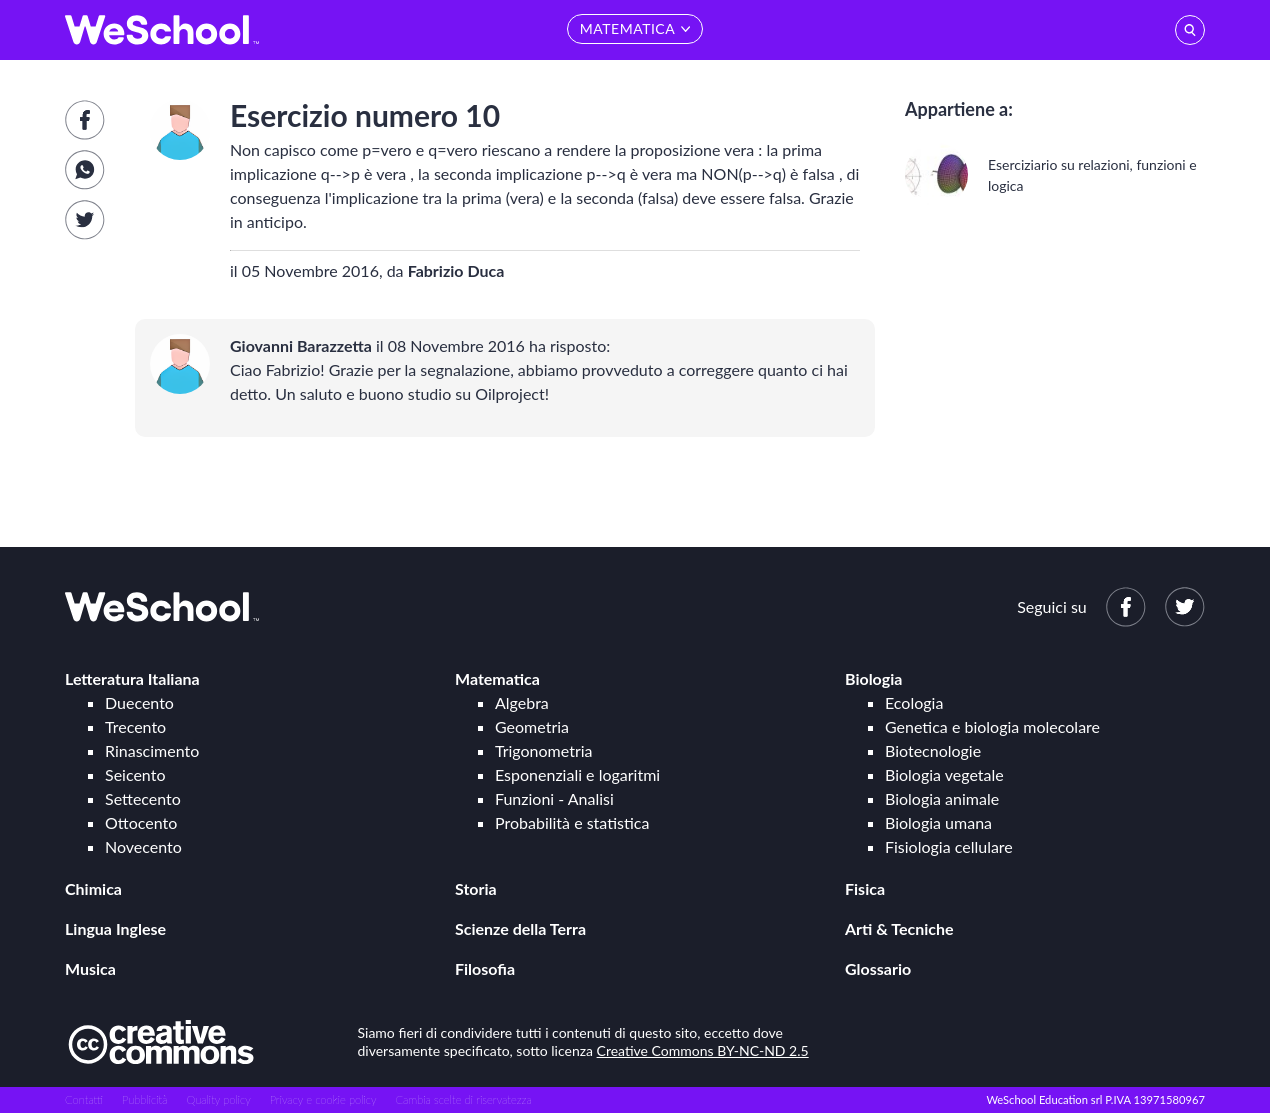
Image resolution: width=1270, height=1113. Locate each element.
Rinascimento (152, 750)
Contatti (84, 1099)
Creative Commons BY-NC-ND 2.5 (703, 1050)
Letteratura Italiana (132, 678)
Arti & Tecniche (899, 928)
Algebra (522, 702)
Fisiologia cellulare (949, 846)
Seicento (135, 774)
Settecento (143, 798)
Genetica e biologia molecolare (992, 726)
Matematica (497, 678)
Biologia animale (942, 798)
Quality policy (218, 1099)
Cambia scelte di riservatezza (463, 1099)
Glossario (878, 968)
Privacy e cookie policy (323, 1099)
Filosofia (485, 968)
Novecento (143, 846)
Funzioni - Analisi (554, 798)
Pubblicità (145, 1099)
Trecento (135, 726)
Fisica (865, 888)
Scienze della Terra (520, 928)
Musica (90, 968)
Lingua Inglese (115, 928)
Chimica (93, 888)
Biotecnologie (933, 750)
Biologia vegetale (944, 774)
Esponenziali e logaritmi (577, 774)
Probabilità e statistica (572, 822)
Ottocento (141, 822)
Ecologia (914, 702)
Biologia (873, 678)
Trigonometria (544, 750)
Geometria (532, 726)
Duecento (139, 702)
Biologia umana (938, 822)
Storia (476, 888)
